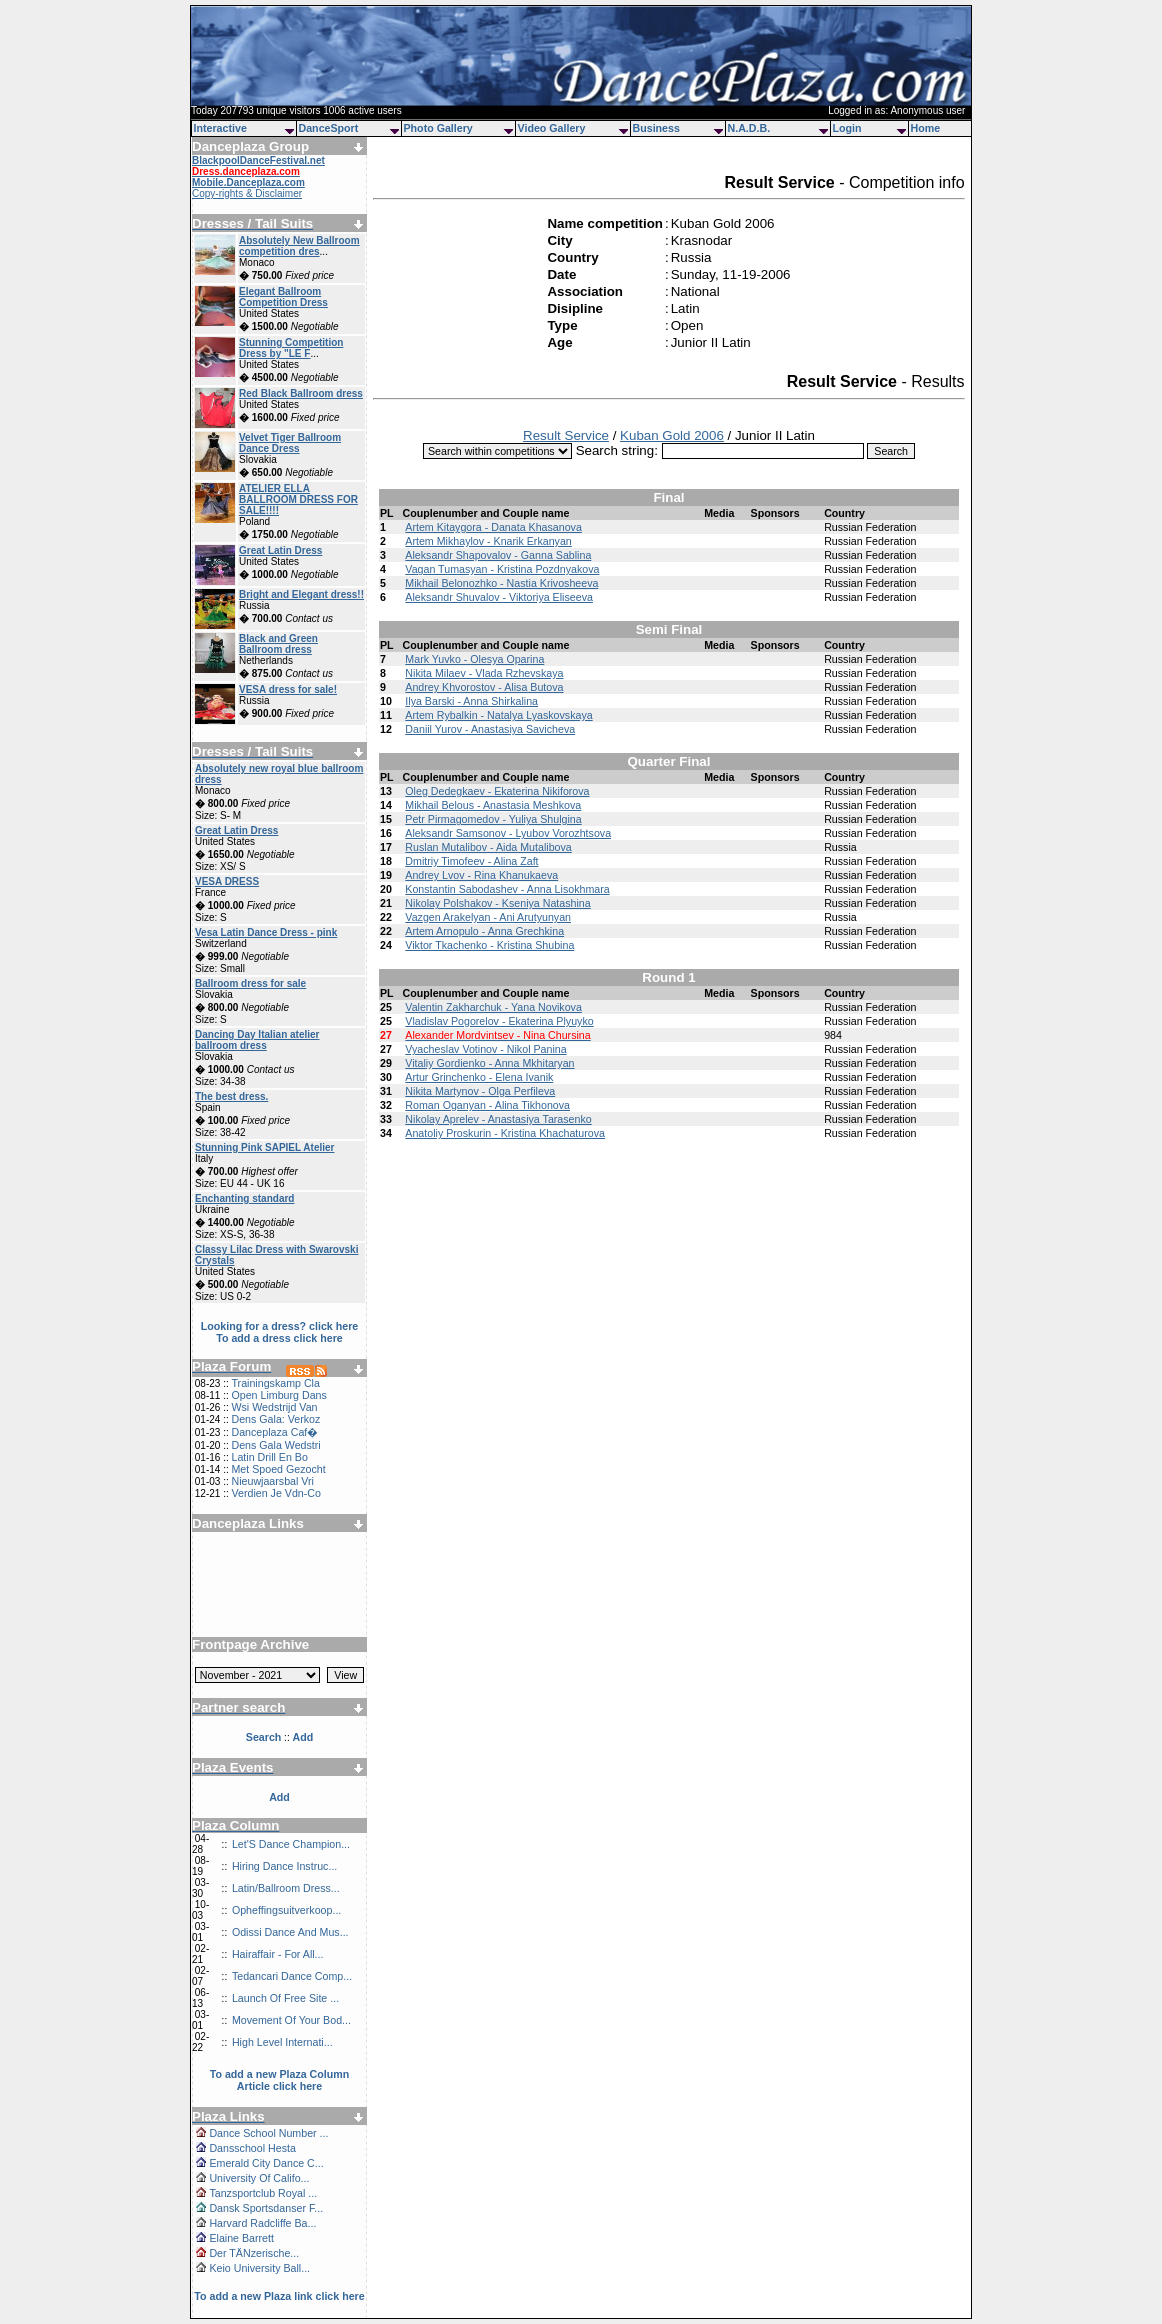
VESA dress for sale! (288, 689)
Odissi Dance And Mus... (290, 1932)
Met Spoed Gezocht (278, 1469)
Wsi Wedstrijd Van (274, 1407)
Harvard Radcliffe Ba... (262, 2223)
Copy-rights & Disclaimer (247, 193)
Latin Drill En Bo (269, 1457)
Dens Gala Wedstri (275, 1445)
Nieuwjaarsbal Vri (272, 1481)
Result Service (566, 435)
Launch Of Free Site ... (285, 1998)
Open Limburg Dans (278, 1395)
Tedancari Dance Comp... (292, 1976)
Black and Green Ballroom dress (278, 644)
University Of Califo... (259, 2178)
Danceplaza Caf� (274, 1432)
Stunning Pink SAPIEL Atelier (264, 1147)
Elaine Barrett (241, 2238)
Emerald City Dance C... (266, 2163)
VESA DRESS (227, 881)
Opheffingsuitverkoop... (286, 1910)
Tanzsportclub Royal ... (263, 2193)
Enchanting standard (244, 1198)
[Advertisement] (280, 1577)
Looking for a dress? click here (280, 1326)
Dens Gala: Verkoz (275, 1419)
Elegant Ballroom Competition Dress (283, 297)
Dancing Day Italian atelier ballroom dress (257, 1040)
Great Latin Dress (280, 550)
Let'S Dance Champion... (291, 1844)
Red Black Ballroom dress (301, 393)
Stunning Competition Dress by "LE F (291, 348)
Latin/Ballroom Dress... (286, 1888)
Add (279, 1797)
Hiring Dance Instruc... (284, 1866)
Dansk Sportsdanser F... (266, 2208)
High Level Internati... (282, 2042)
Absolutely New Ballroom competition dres (299, 246)
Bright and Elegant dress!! (301, 594)
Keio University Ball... (259, 2268)
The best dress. (231, 1096)
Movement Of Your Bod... (291, 2020)
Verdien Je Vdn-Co (275, 1493)
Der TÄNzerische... (254, 2253)
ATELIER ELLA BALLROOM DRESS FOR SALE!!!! (298, 499)
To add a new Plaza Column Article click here (280, 2080)
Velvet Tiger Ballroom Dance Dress (290, 443)
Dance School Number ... (268, 2133)
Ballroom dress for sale (250, 983)
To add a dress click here (279, 1338)
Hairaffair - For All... (278, 1954)
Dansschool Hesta (252, 2148)
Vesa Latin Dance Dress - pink (266, 932)
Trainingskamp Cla (275, 1383)
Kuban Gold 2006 (672, 435)
